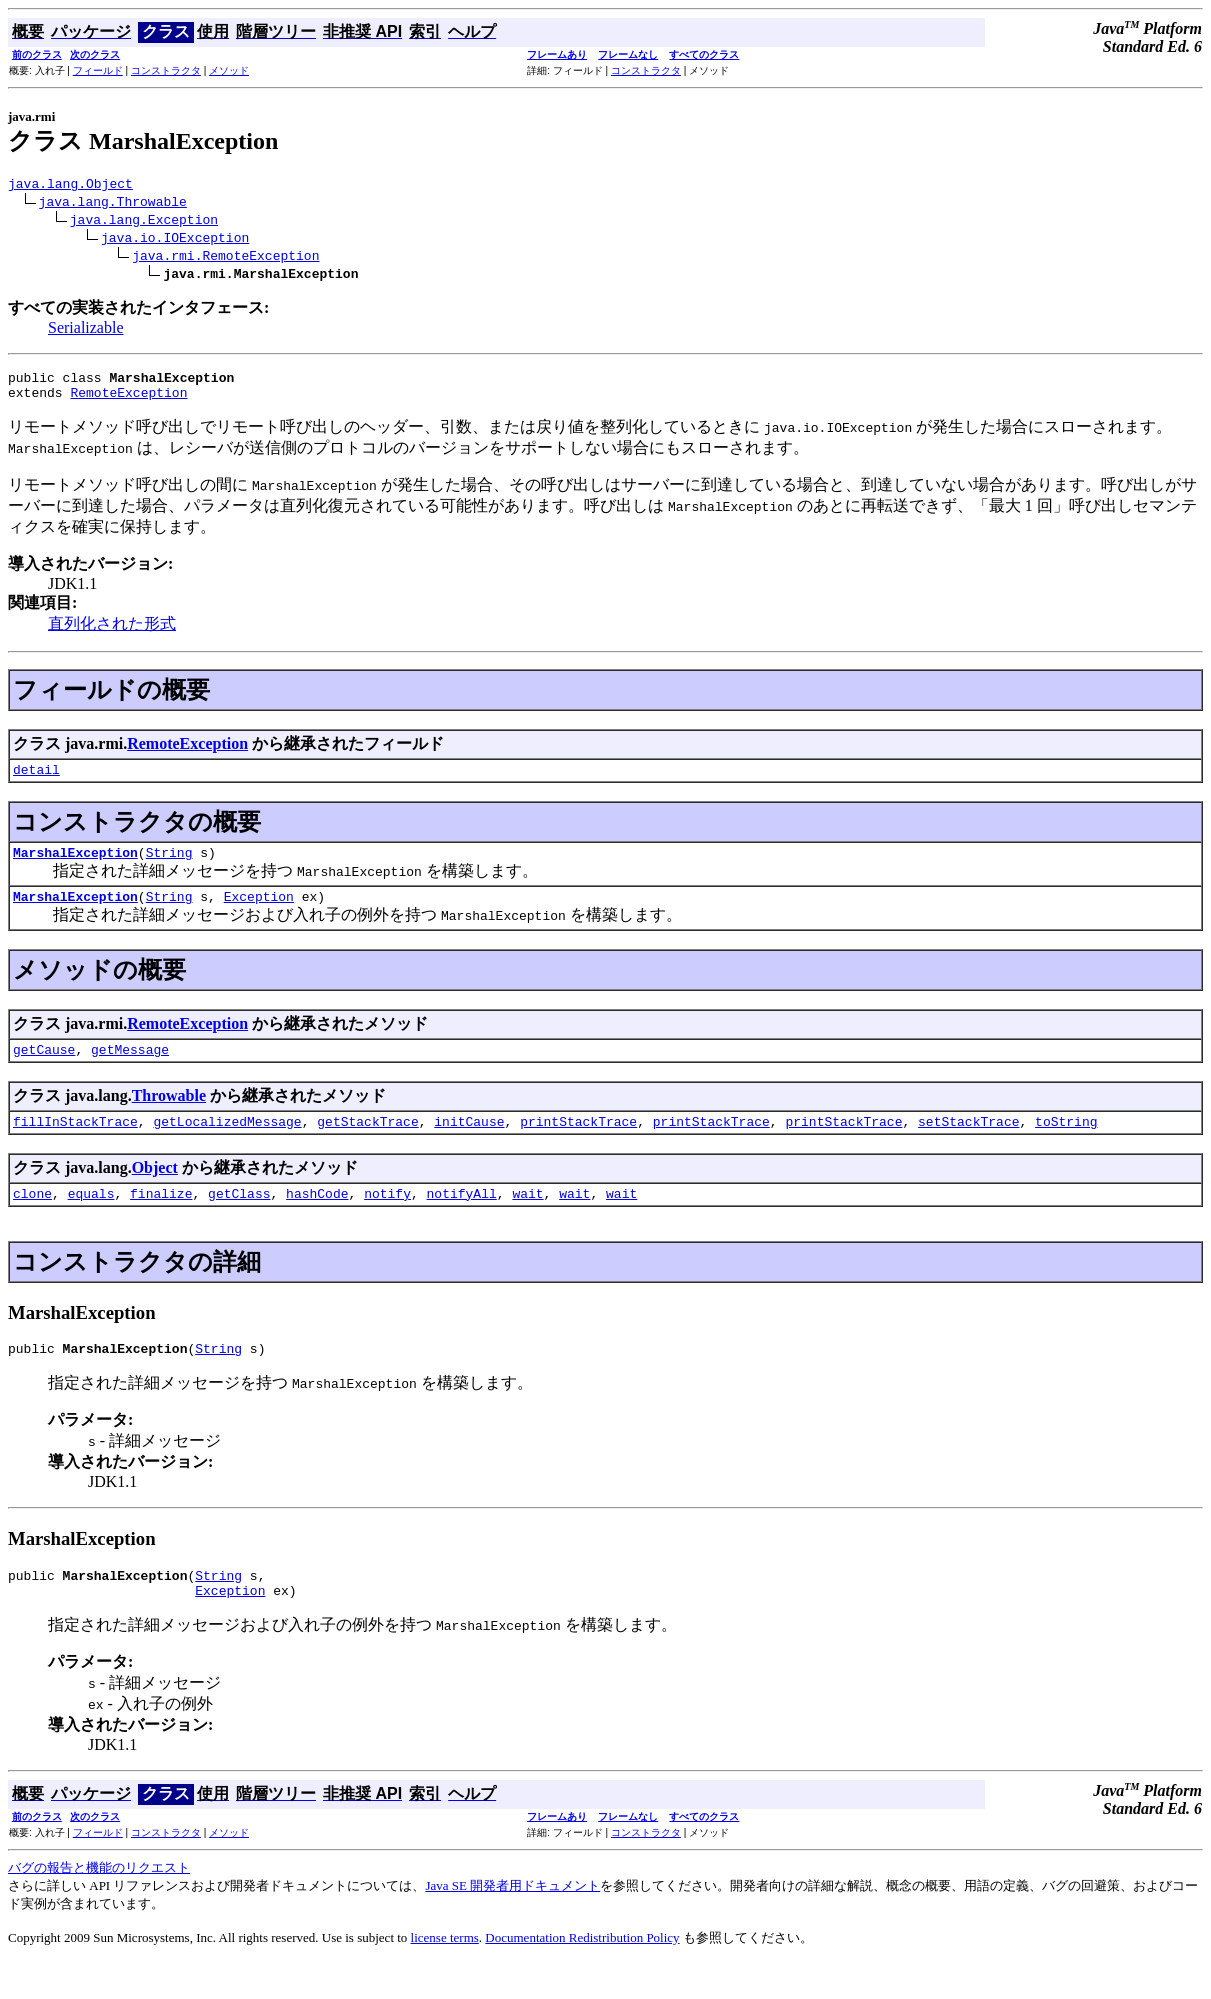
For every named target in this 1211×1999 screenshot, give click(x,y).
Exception (259, 914)
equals (91, 1220)
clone (32, 1220)
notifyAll (462, 1220)
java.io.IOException (175, 240)
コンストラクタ (166, 70)
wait (527, 1220)
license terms (445, 1973)
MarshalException (75, 867)
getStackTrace (367, 1145)
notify (387, 1220)
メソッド (229, 70)
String (169, 867)
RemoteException (128, 401)
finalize (161, 1220)
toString (1066, 1145)
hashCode (317, 1220)
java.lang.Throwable (113, 204)
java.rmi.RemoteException (225, 258)
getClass (239, 1220)
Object (155, 1191)
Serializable (86, 330)
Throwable (169, 1116)
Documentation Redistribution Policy (582, 1973)
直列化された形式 (112, 632)
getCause (44, 1070)
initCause (469, 1145)
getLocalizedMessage (227, 1145)
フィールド (98, 70)
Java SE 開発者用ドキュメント (512, 1921)
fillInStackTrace (75, 1145)
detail (36, 781)
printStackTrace (578, 1145)
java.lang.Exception (144, 222)
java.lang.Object (70, 186)
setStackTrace (968, 1145)
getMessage (130, 1070)
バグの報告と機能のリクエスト (99, 1903)
